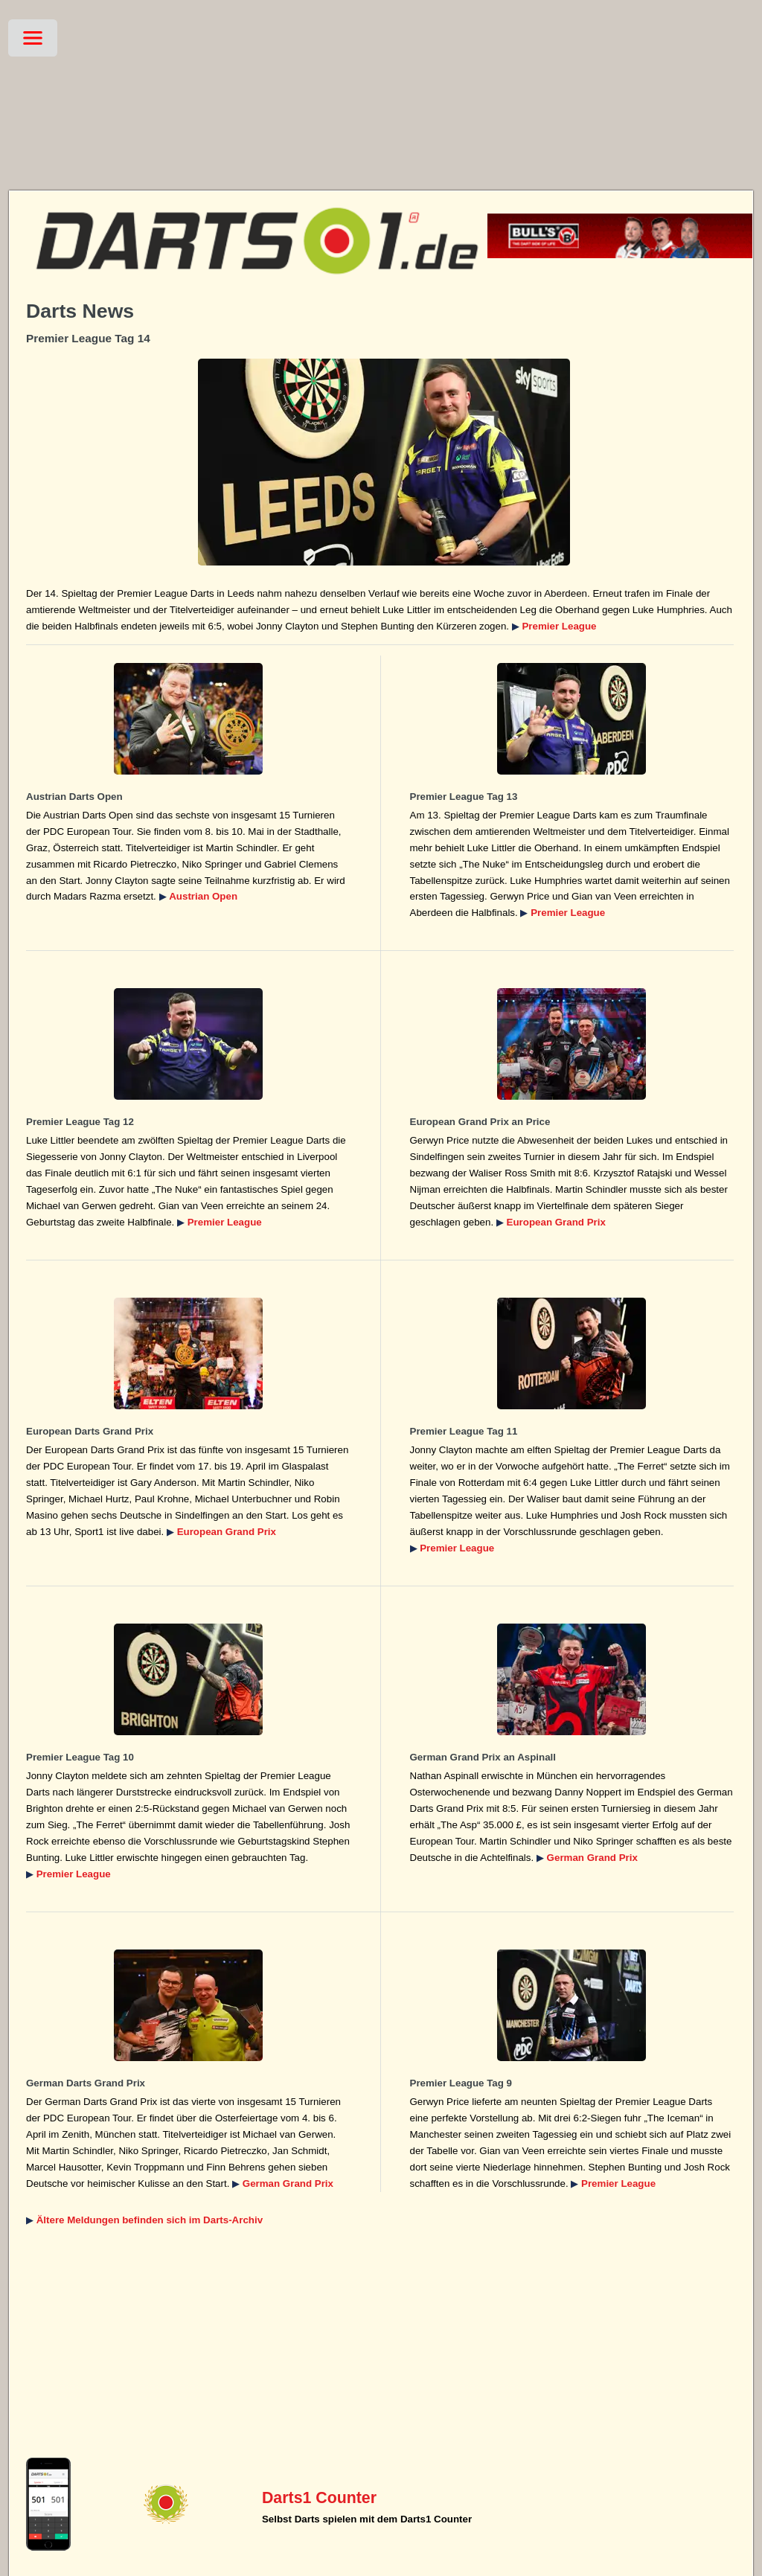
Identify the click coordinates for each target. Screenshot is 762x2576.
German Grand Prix (592, 1857)
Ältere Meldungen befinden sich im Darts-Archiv (149, 2220)
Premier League (559, 626)
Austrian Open (203, 896)
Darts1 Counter (319, 2498)
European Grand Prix (556, 1222)
